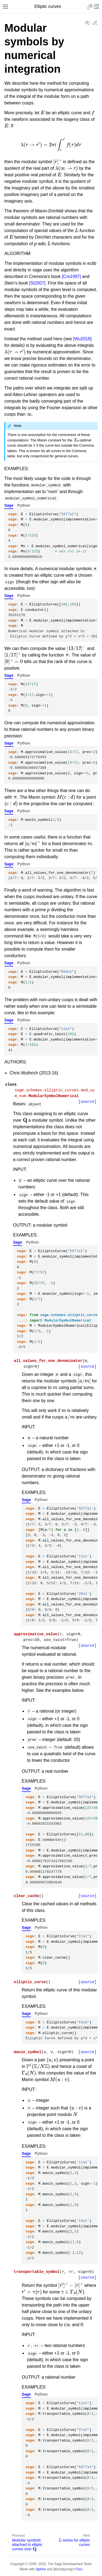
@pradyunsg (62, 2569)
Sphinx (41, 2569)
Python (23, 505)
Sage (8, 505)
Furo (79, 2569)
